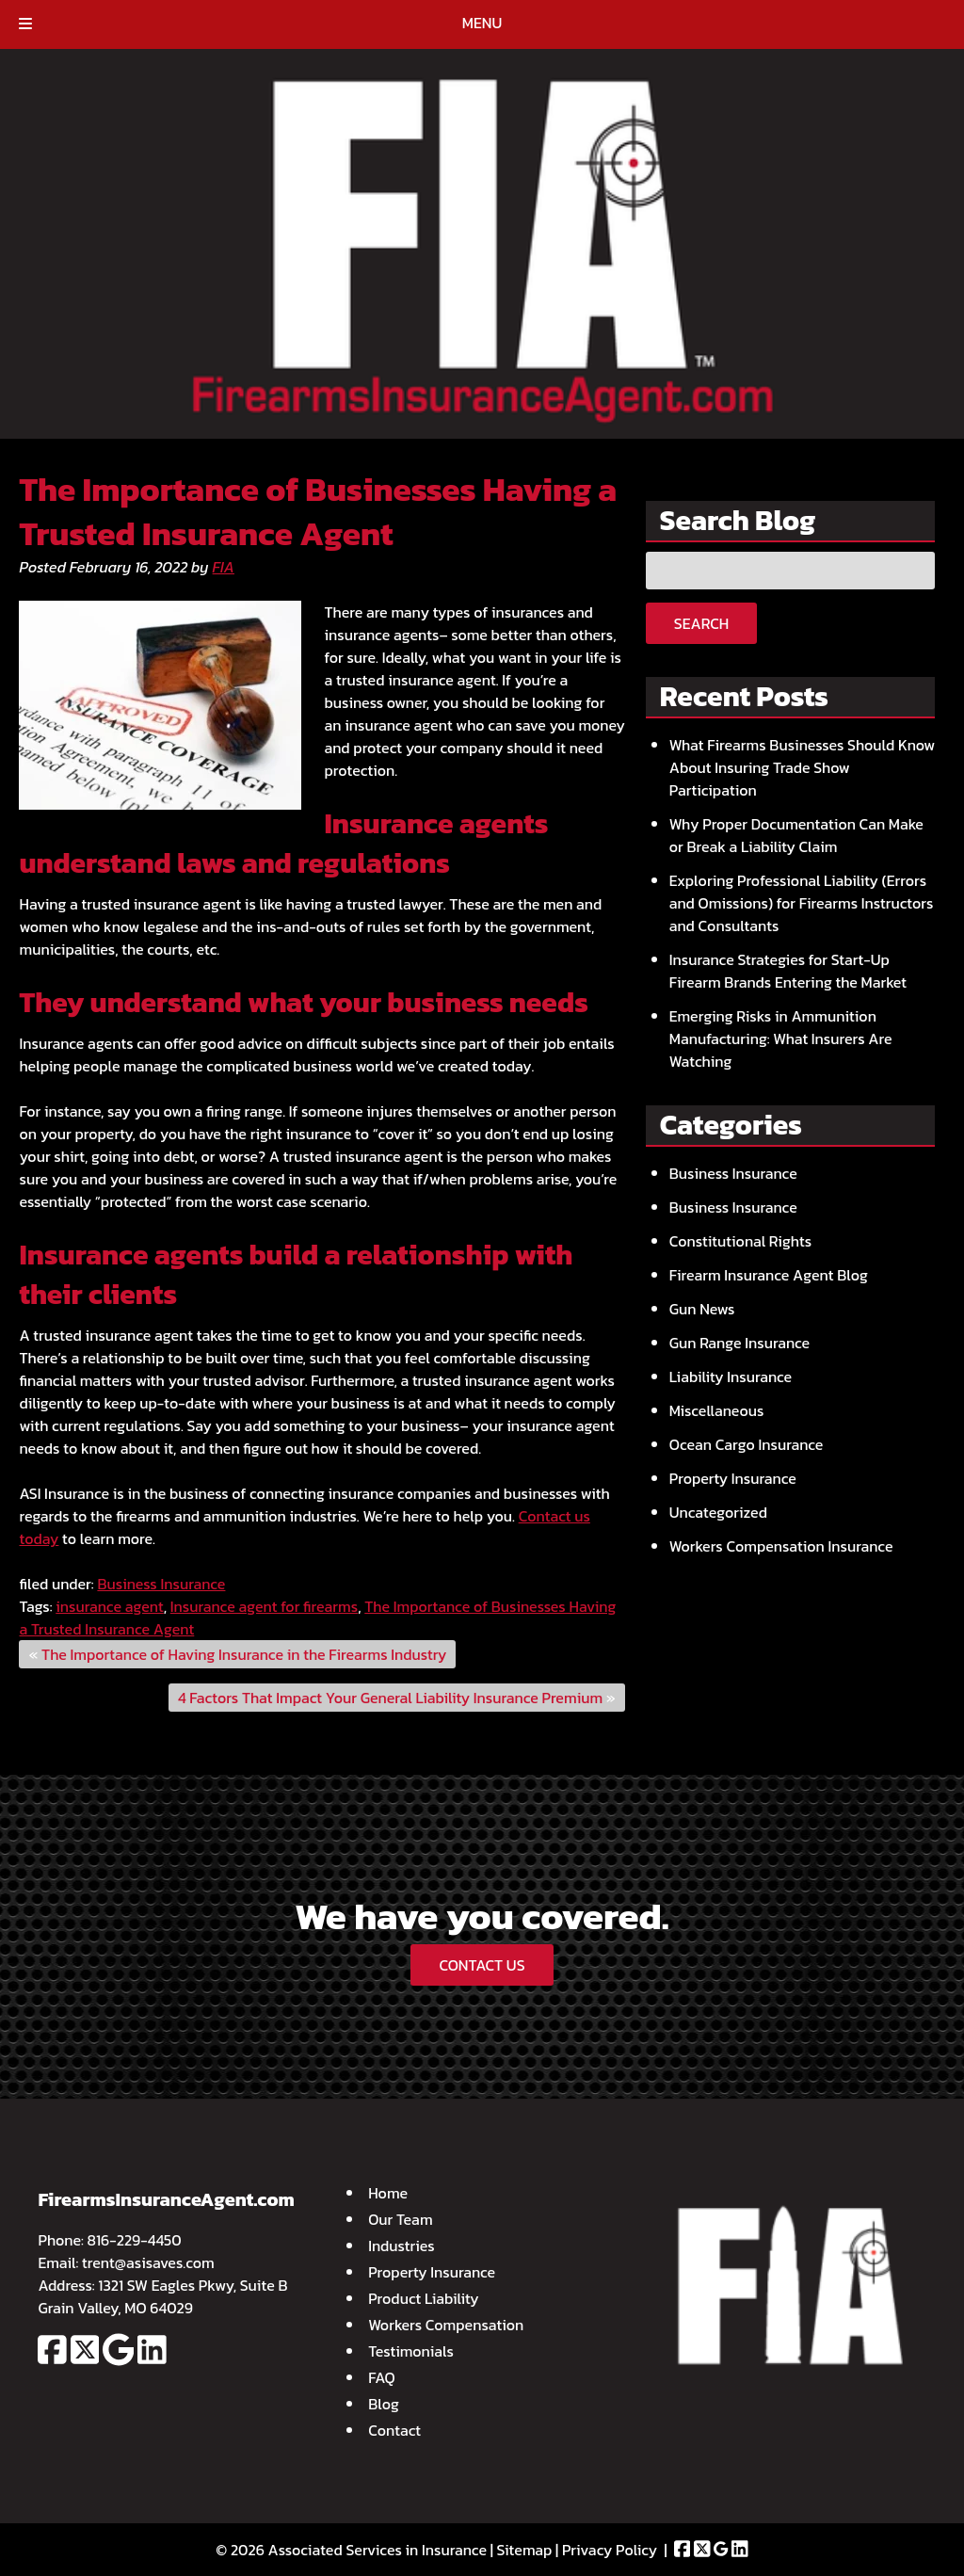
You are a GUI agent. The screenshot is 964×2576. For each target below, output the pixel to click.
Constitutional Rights (740, 1241)
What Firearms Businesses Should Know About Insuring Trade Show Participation (802, 767)
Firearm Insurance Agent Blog (768, 1275)
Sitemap (525, 2549)
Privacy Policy (609, 2549)
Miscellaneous (716, 1410)
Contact (394, 2430)
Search (701, 623)
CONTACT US (481, 1965)
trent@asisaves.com (148, 2262)
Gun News (702, 1308)
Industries (401, 2245)
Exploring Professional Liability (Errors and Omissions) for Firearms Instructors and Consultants (801, 903)
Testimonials (411, 2351)
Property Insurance (732, 1478)
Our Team (400, 2219)
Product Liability (423, 2298)
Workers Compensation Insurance (781, 1546)
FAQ (381, 2377)
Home (388, 2193)
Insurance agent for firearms (264, 1606)
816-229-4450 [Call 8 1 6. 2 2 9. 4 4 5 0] (135, 2240)
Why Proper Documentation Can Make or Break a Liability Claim (796, 835)
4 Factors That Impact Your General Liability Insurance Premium (390, 1697)
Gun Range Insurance (739, 1342)
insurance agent (109, 1606)
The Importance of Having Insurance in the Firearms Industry (243, 1654)
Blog (383, 2403)
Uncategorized (718, 1512)
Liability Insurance (730, 1376)
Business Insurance (161, 1583)
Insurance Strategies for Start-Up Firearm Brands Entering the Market (788, 970)
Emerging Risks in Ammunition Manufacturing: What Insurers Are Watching (780, 1038)
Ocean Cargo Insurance (746, 1444)
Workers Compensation (445, 2324)
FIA (223, 566)
